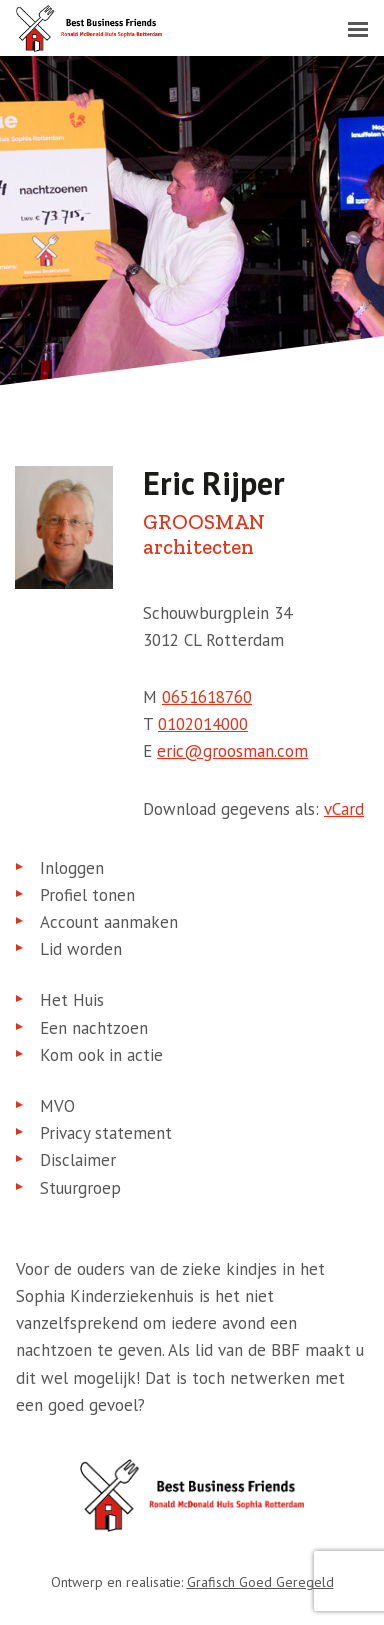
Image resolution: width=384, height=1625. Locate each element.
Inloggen (72, 868)
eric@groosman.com (232, 751)
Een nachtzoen (94, 1028)
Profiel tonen (87, 895)
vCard (344, 809)
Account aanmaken (109, 922)
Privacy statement (106, 1133)
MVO (57, 1106)
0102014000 (203, 724)
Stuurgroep (80, 1188)
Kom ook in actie (101, 1055)
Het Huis (72, 1000)
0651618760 (207, 697)
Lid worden (81, 949)
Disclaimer (78, 1160)
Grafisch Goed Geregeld (260, 1582)
